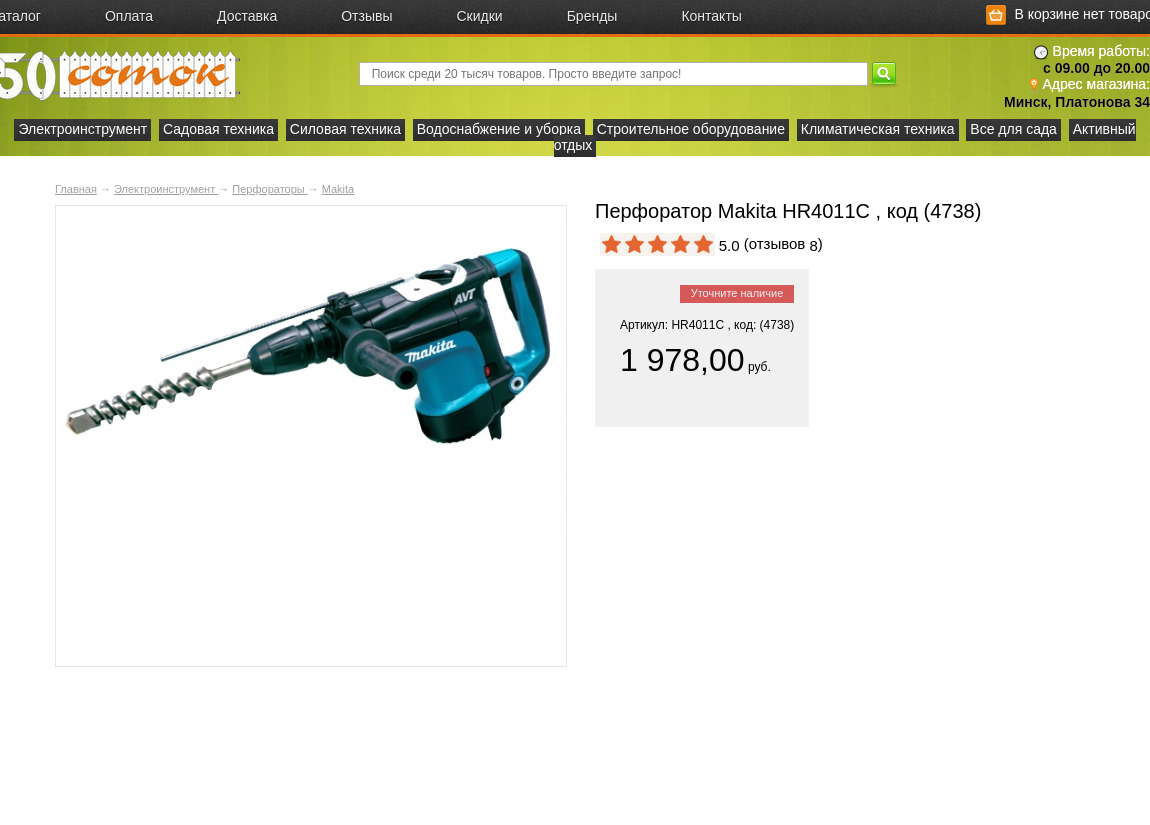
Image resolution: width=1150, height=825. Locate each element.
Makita (338, 189)
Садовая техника (218, 129)
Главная (76, 189)
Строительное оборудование (691, 129)
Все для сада (1013, 129)
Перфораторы (269, 189)
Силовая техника (345, 129)
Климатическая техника (878, 129)
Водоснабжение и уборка (499, 129)
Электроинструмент (82, 129)
